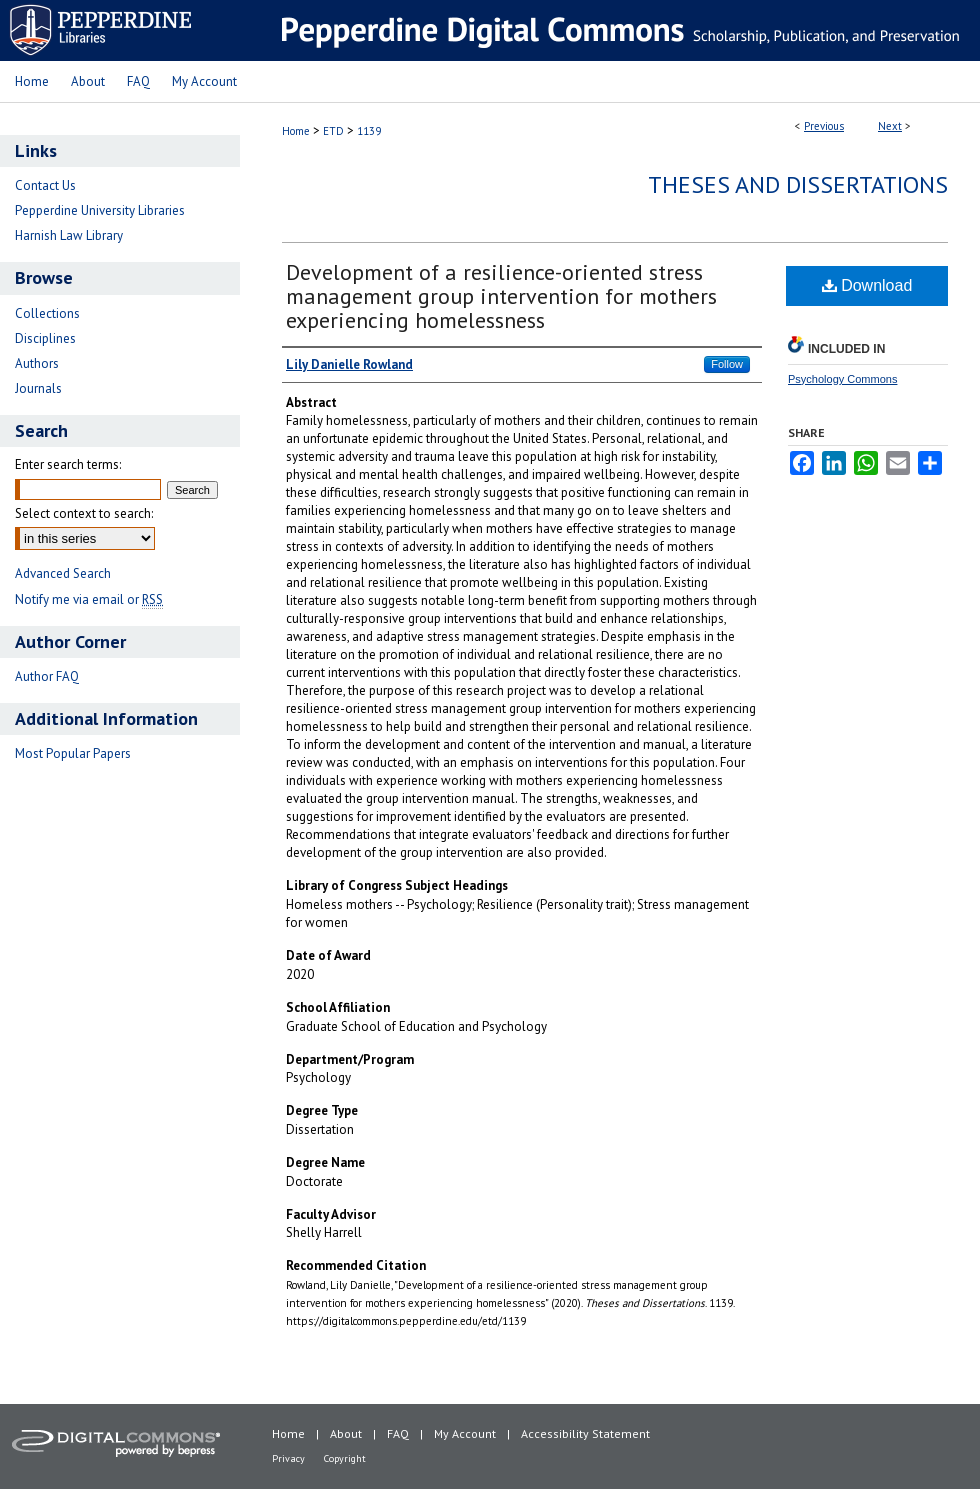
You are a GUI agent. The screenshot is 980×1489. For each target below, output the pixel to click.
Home (296, 131)
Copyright (345, 1458)
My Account (465, 1433)
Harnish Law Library (69, 235)
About (346, 1433)
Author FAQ (47, 676)
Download (867, 285)
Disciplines (45, 338)
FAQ (398, 1433)
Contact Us (45, 185)
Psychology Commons (842, 379)
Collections (47, 313)
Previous (824, 126)
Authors (37, 363)
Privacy (288, 1458)
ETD (333, 131)
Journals (38, 388)
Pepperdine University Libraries (100, 210)
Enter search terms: (68, 464)
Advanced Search (63, 573)
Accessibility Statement (585, 1433)
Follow (727, 364)
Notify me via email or (89, 599)
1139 (369, 131)
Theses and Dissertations (798, 184)
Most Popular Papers (73, 753)
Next (890, 126)
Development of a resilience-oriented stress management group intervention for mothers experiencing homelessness (501, 296)
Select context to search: (84, 513)
